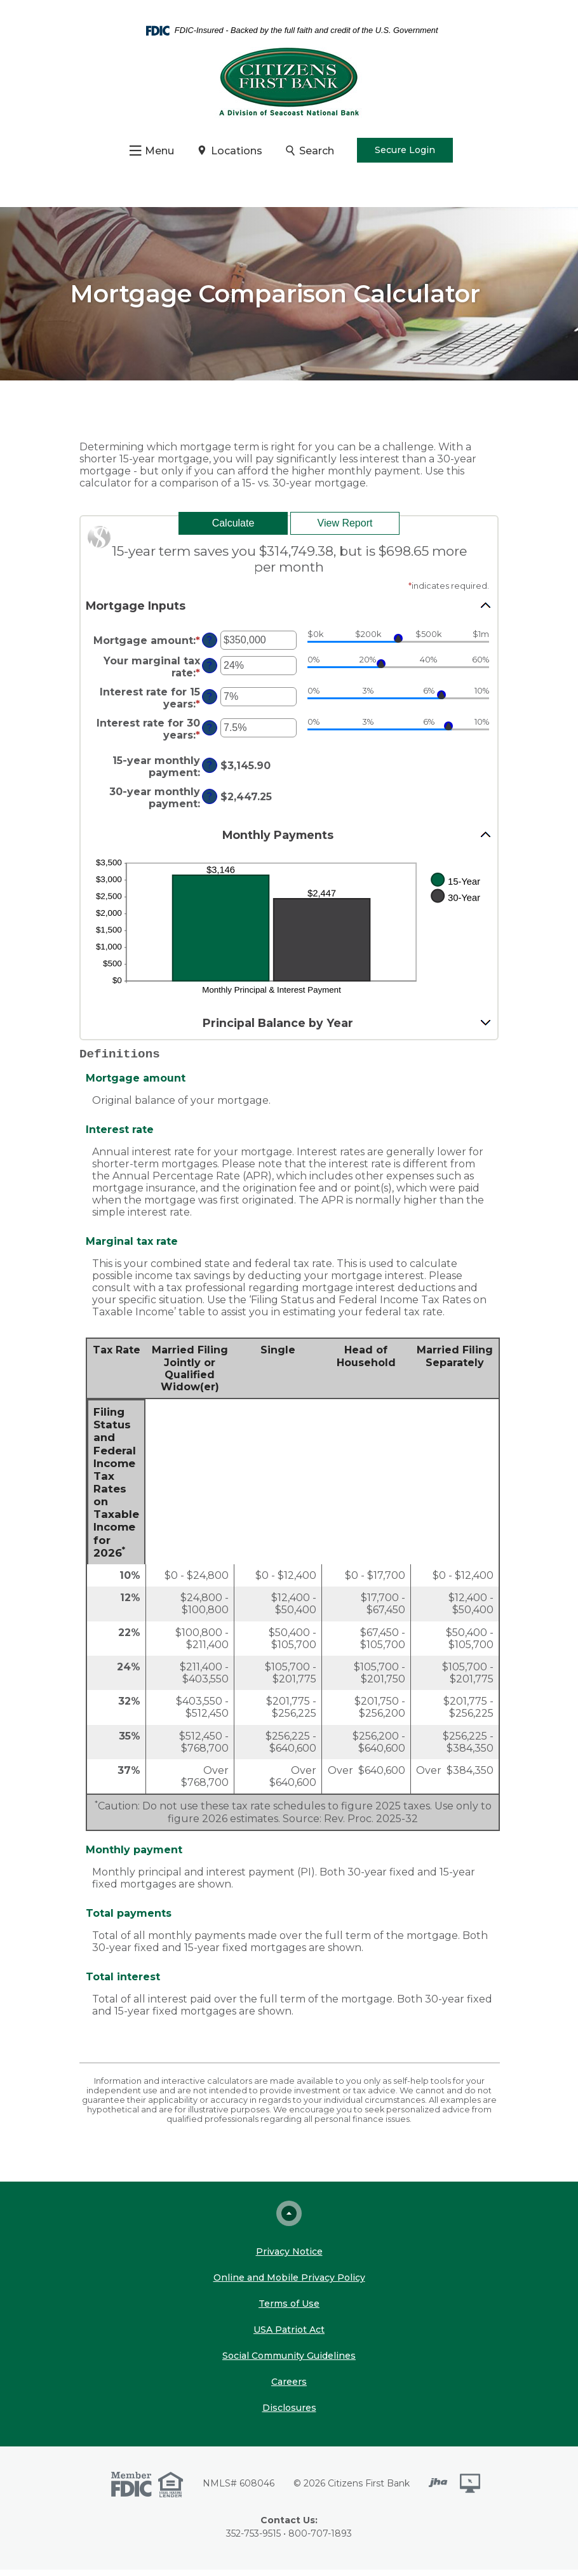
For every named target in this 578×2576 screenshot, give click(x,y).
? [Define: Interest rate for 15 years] (209, 703)
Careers (289, 2388)
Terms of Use (289, 2310)
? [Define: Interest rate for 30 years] (209, 734)
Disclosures (289, 2414)
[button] (289, 611)
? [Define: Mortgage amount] (209, 646)
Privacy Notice (289, 2258)
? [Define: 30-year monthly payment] (209, 802)
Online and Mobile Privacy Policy (289, 2284)
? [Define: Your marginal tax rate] (209, 672)
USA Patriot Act (289, 2336)
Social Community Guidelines (289, 2362)
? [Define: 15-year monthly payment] (209, 771)
